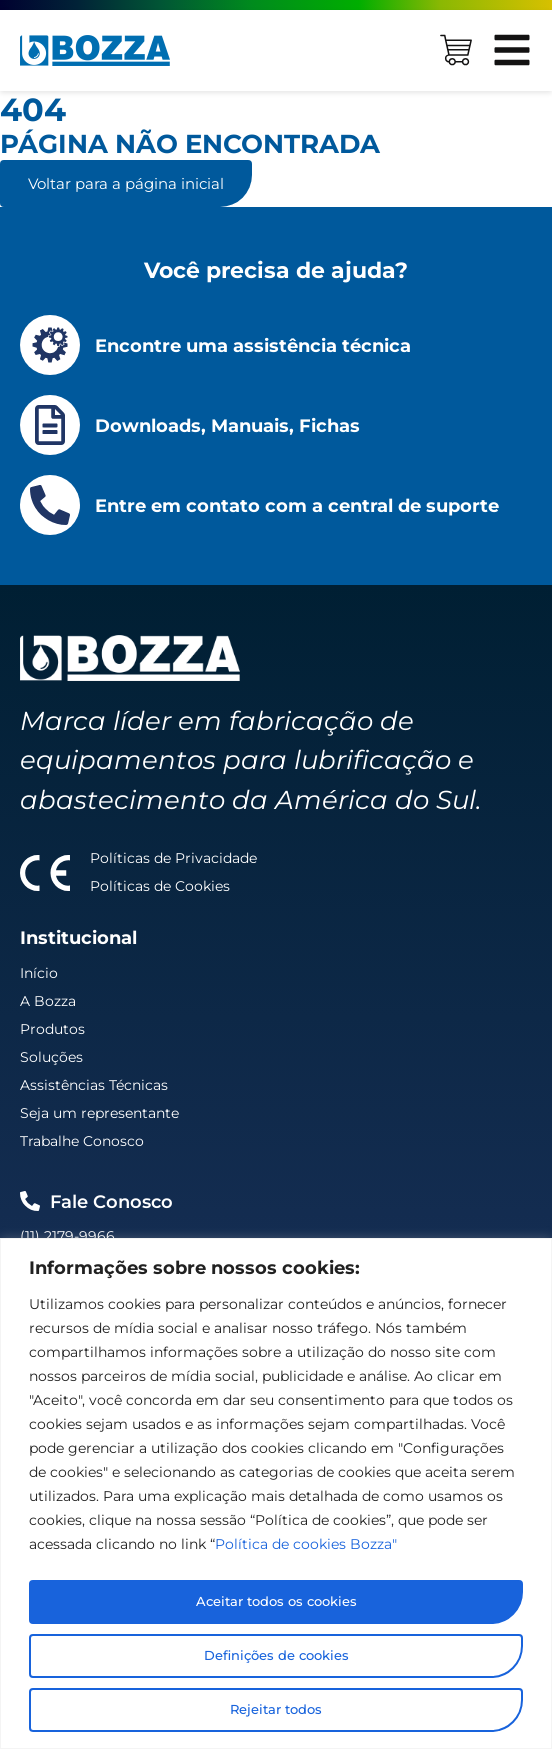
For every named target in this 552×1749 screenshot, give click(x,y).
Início (39, 973)
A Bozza (48, 1001)
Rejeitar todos (276, 1710)
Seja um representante (99, 1113)
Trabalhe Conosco (82, 1141)
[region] (276, 1495)
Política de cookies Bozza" (306, 1548)
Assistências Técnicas (94, 1085)
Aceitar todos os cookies (276, 1602)
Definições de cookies (276, 1656)
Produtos (52, 1029)
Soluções (51, 1057)
